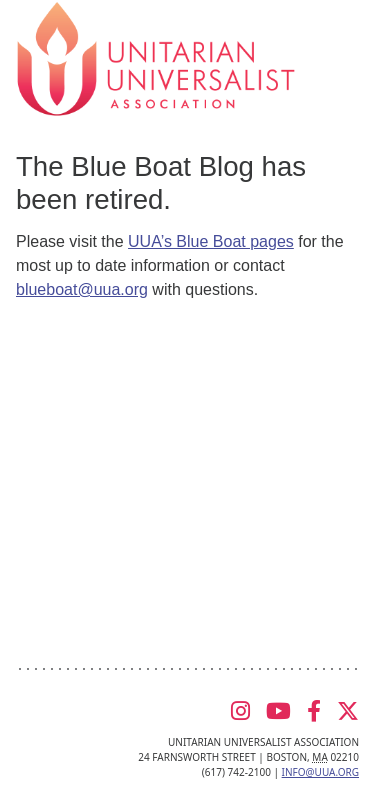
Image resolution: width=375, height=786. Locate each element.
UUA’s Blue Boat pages (211, 241)
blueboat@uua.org (82, 289)
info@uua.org (320, 772)
